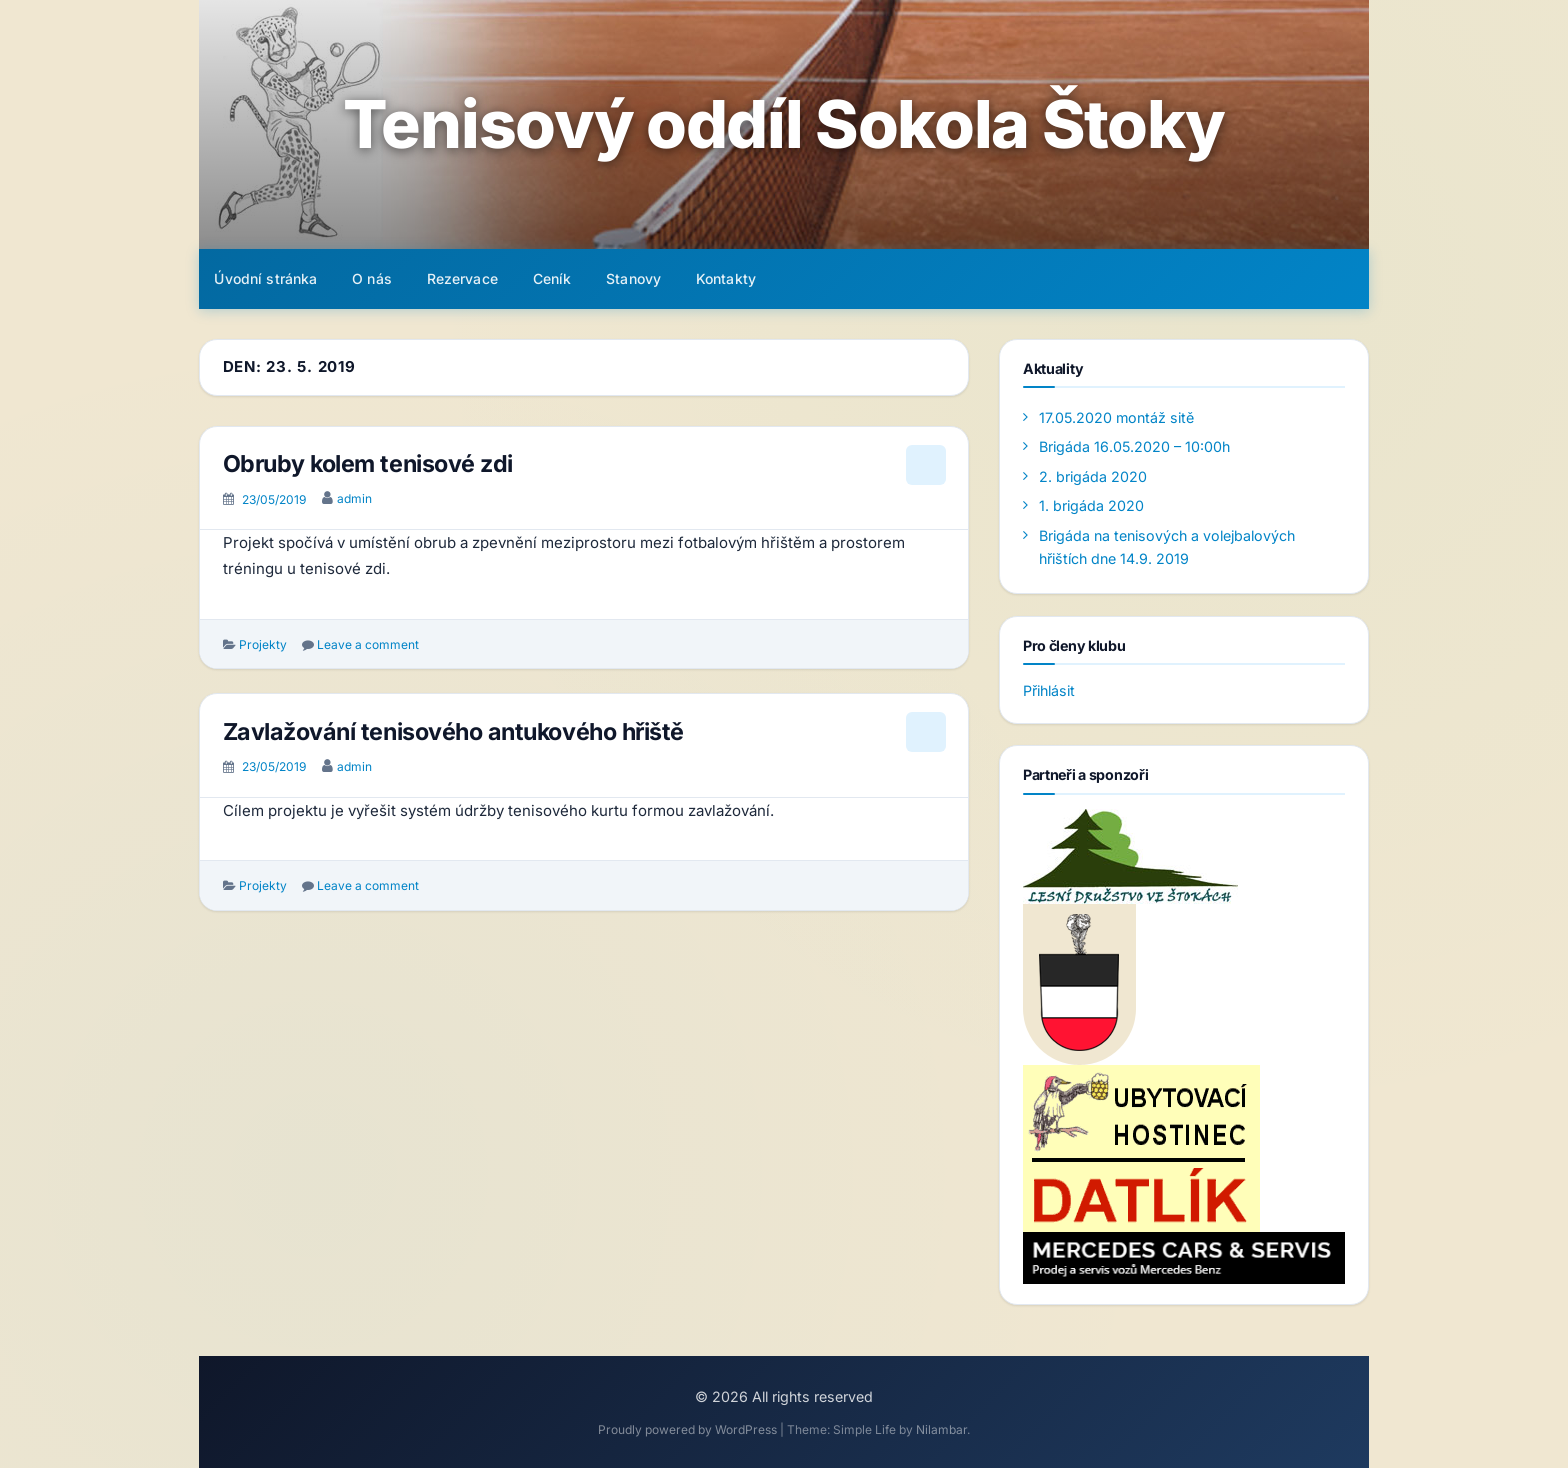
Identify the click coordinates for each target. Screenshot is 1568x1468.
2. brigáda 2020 (1093, 476)
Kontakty (726, 278)
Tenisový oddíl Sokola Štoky (784, 125)
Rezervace (462, 278)
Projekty (263, 644)
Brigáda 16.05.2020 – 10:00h (1134, 446)
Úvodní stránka (265, 278)
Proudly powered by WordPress (689, 1429)
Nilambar (941, 1429)
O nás (372, 278)
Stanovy (633, 278)
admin (354, 498)
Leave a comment (368, 644)
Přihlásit (1049, 690)
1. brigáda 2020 (1091, 505)
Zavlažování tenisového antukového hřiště (453, 731)
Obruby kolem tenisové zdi (368, 463)
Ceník (552, 278)
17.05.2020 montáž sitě (1116, 417)
